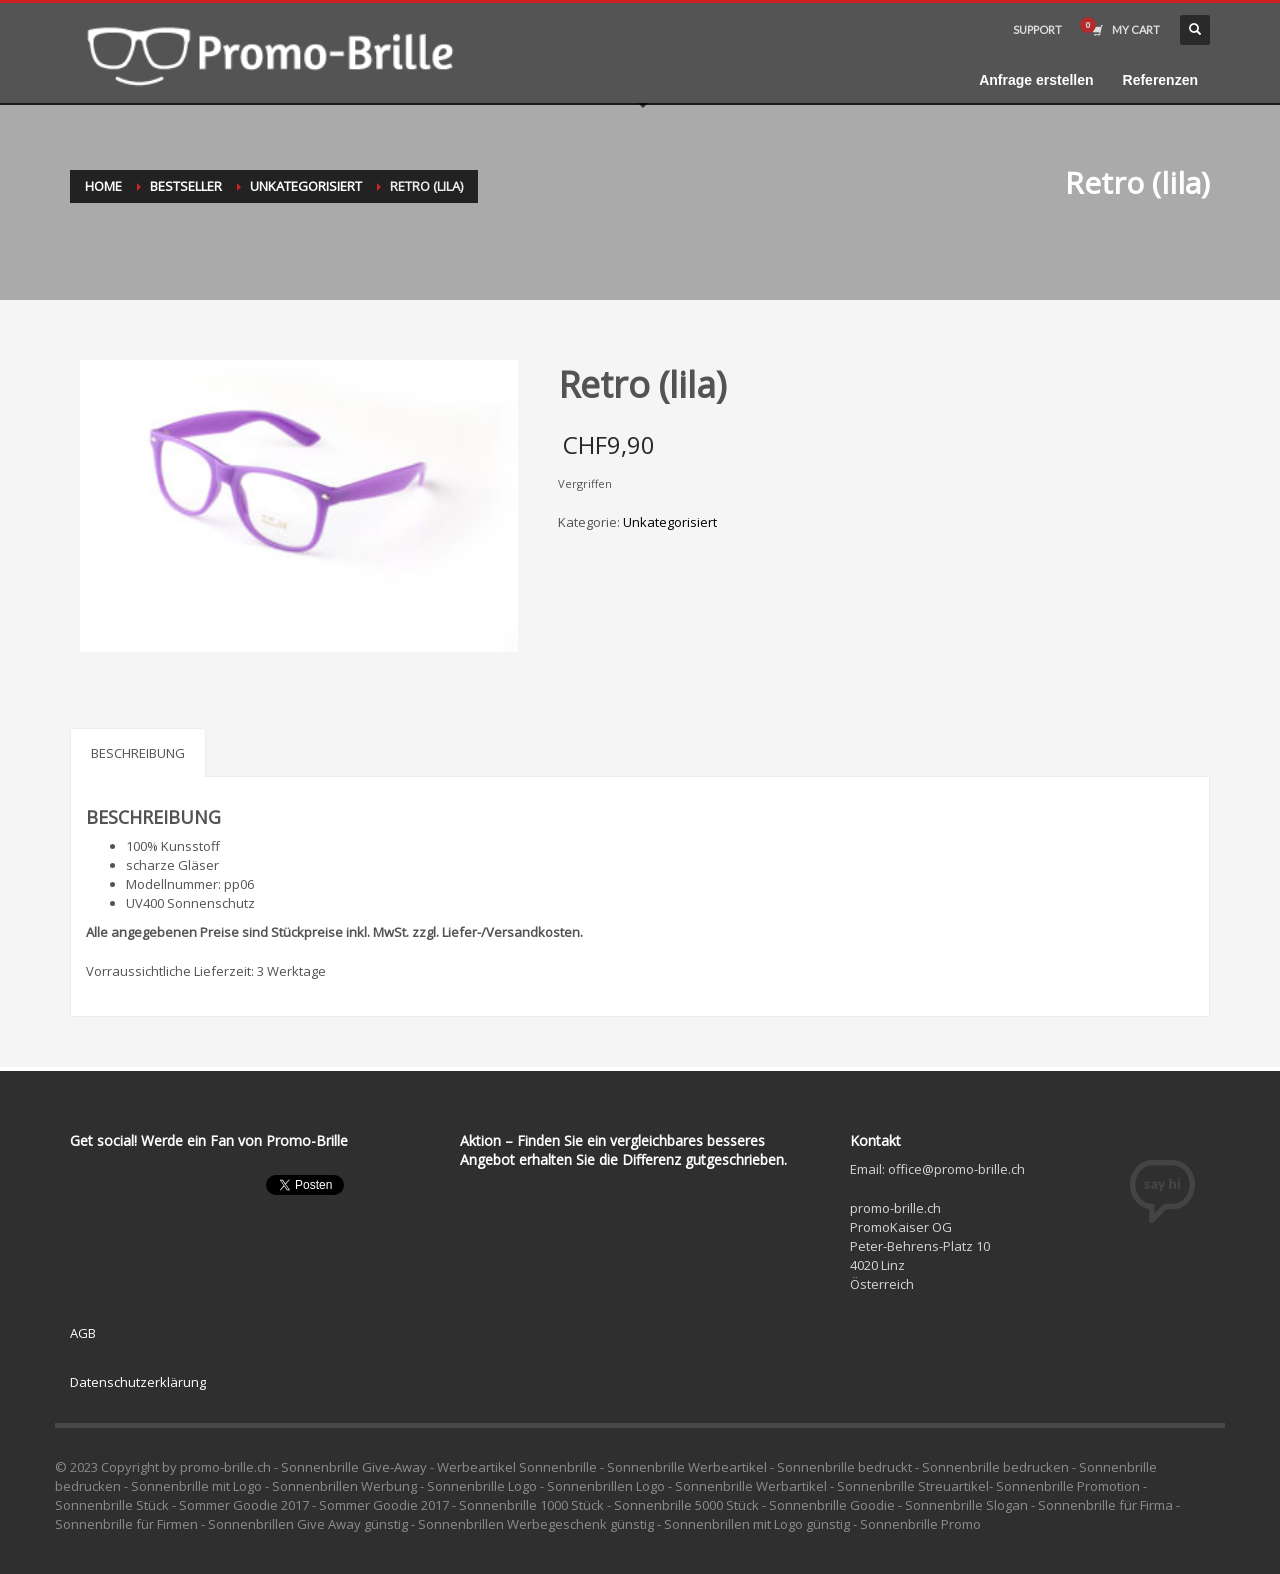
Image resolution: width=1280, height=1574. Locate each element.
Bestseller (186, 186)
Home (103, 186)
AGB (83, 1333)
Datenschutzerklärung (138, 1382)
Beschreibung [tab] (138, 753)
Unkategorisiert (306, 186)
